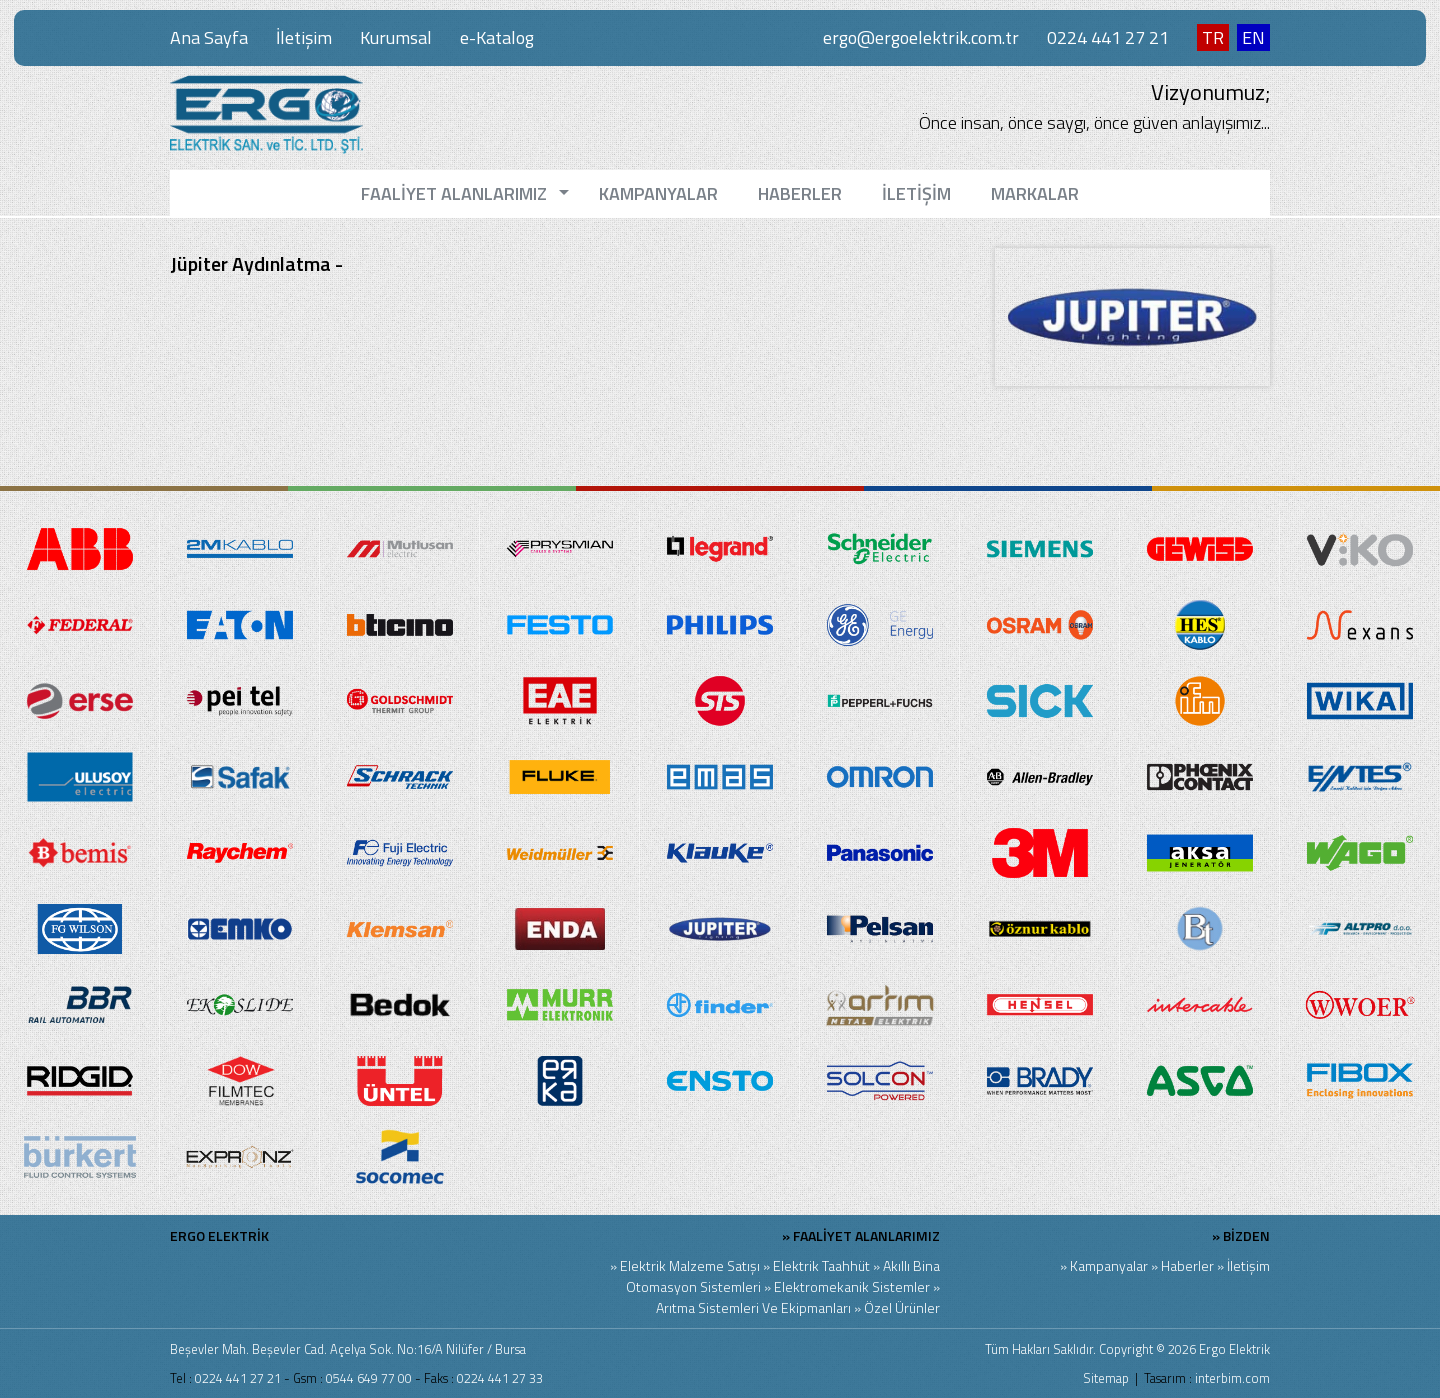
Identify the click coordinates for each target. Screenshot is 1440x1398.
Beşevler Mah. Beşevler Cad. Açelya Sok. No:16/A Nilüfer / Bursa (348, 1349)
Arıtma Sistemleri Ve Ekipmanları (753, 1307)
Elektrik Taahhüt (821, 1265)
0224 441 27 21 (1108, 37)
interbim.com (1232, 1378)
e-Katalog (497, 37)
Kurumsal (396, 37)
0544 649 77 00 (369, 1378)
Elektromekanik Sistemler (852, 1286)
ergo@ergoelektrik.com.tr (921, 37)
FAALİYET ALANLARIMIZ (866, 1235)
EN (1253, 37)
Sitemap (1106, 1378)
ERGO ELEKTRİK (219, 1235)
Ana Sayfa (209, 37)
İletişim (304, 37)
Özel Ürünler (902, 1307)
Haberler (1187, 1265)
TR (1213, 37)
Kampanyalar (1109, 1265)
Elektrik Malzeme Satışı (690, 1265)
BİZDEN (1246, 1235)
